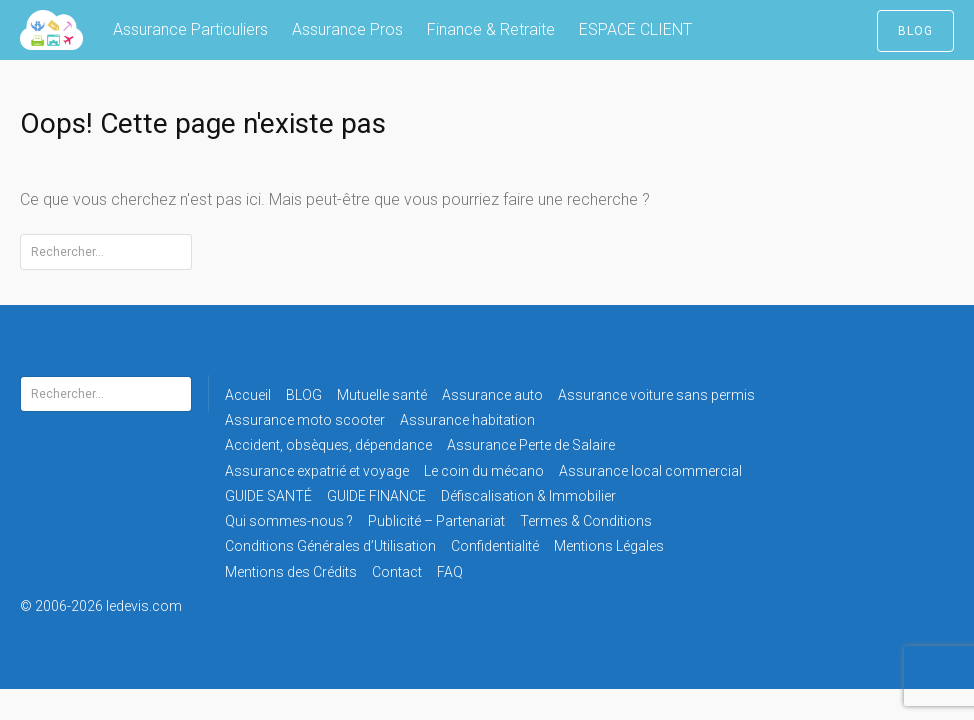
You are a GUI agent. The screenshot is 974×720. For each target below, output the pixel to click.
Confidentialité (495, 546)
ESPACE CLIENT (635, 29)
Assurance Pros (347, 29)
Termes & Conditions (586, 521)
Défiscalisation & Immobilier (528, 496)
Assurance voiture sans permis (656, 395)
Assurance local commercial (650, 471)
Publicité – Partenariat (436, 521)
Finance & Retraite (491, 29)
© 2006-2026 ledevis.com (128, 606)
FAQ (450, 572)
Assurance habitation (467, 420)
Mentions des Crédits (291, 572)
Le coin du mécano (484, 471)
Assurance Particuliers (190, 29)
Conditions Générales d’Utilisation (330, 546)
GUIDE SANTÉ (268, 496)
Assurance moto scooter (305, 420)
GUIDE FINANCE (376, 496)
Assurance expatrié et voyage (317, 471)
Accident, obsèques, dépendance (328, 445)
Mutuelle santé (382, 395)
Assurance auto (492, 395)
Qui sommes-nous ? (289, 521)
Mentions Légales (609, 546)
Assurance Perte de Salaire (531, 445)
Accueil (248, 395)
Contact (397, 572)
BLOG (915, 31)
